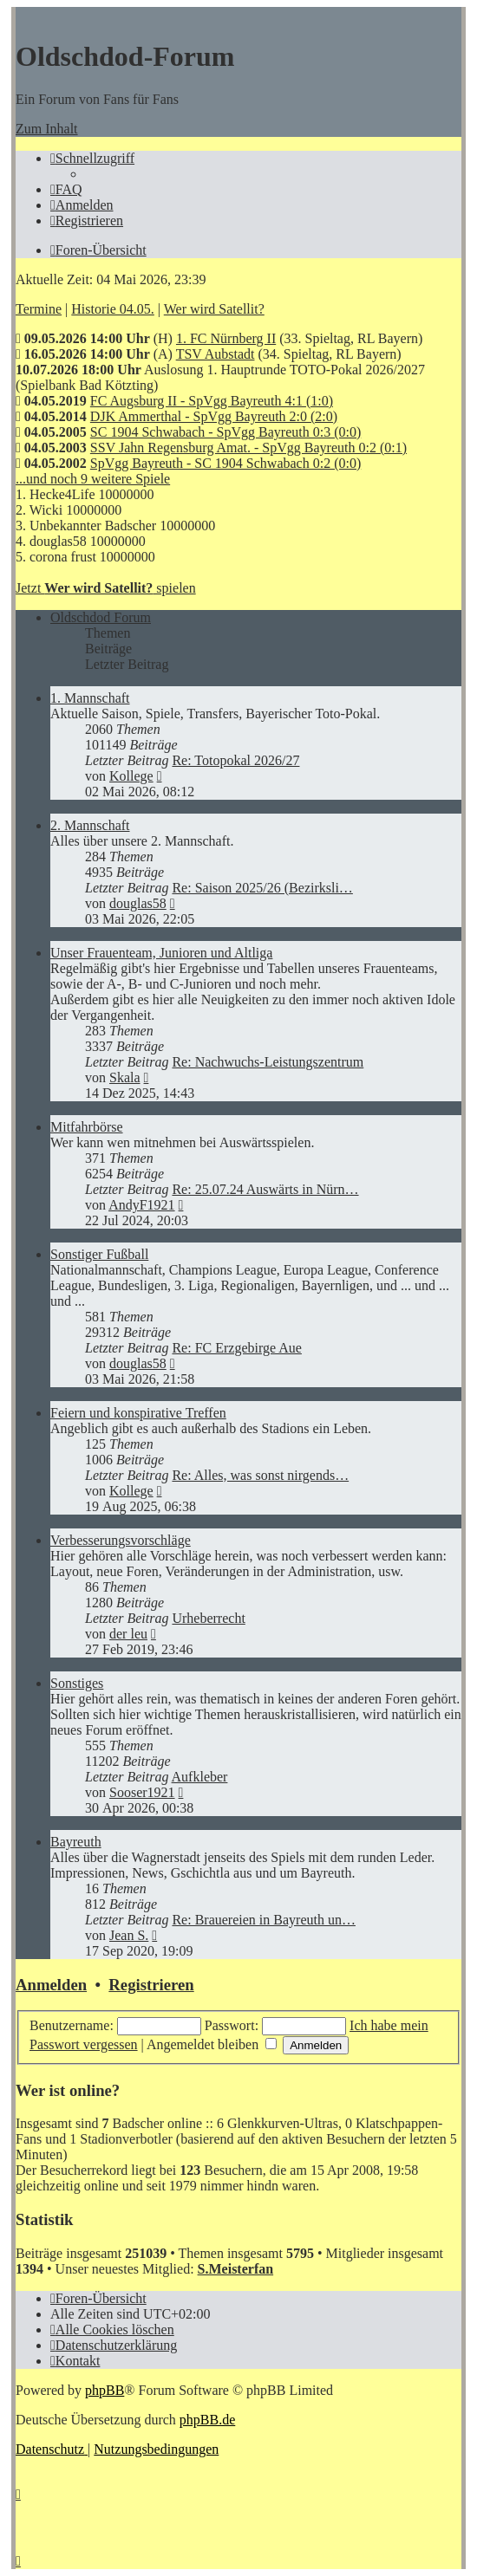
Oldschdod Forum (100, 617)
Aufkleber (200, 1776)
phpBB (104, 2390)
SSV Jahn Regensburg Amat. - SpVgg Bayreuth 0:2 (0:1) (248, 447)
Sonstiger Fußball (99, 1254)
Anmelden (51, 1985)
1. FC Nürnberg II (226, 338)
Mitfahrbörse (86, 1126)
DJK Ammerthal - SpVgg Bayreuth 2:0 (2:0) (213, 416)
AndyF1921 (141, 1204)
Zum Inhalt (47, 128)
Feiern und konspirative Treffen (138, 1412)
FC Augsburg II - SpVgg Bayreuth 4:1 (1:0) (211, 400)
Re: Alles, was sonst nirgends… (260, 1475)
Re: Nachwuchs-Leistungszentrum (267, 1061)
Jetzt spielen (106, 588)
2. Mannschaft (90, 825)
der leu (128, 1633)
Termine (39, 309)
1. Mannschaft (90, 698)
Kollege (131, 776)
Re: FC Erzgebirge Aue (236, 1347)
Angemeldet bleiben (212, 2044)
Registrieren (150, 1985)
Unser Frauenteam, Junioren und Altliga (161, 952)
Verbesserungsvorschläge (120, 1540)
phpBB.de (207, 2419)
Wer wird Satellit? (214, 309)
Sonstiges (76, 1683)
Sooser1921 (142, 1792)
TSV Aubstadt (215, 354)
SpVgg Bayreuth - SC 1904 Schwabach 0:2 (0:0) (225, 463)
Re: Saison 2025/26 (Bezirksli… (262, 887)
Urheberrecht (208, 1618)
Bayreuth (75, 1841)
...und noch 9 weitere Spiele (93, 478)
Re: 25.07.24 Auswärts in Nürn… (265, 1189)
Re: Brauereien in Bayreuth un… (264, 1919)
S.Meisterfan (236, 2268)
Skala (124, 1077)
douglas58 (138, 903)
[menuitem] (66, 189)
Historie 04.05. (112, 309)
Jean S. (128, 1935)
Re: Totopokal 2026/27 (235, 760)
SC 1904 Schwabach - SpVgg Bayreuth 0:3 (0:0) (225, 432)
